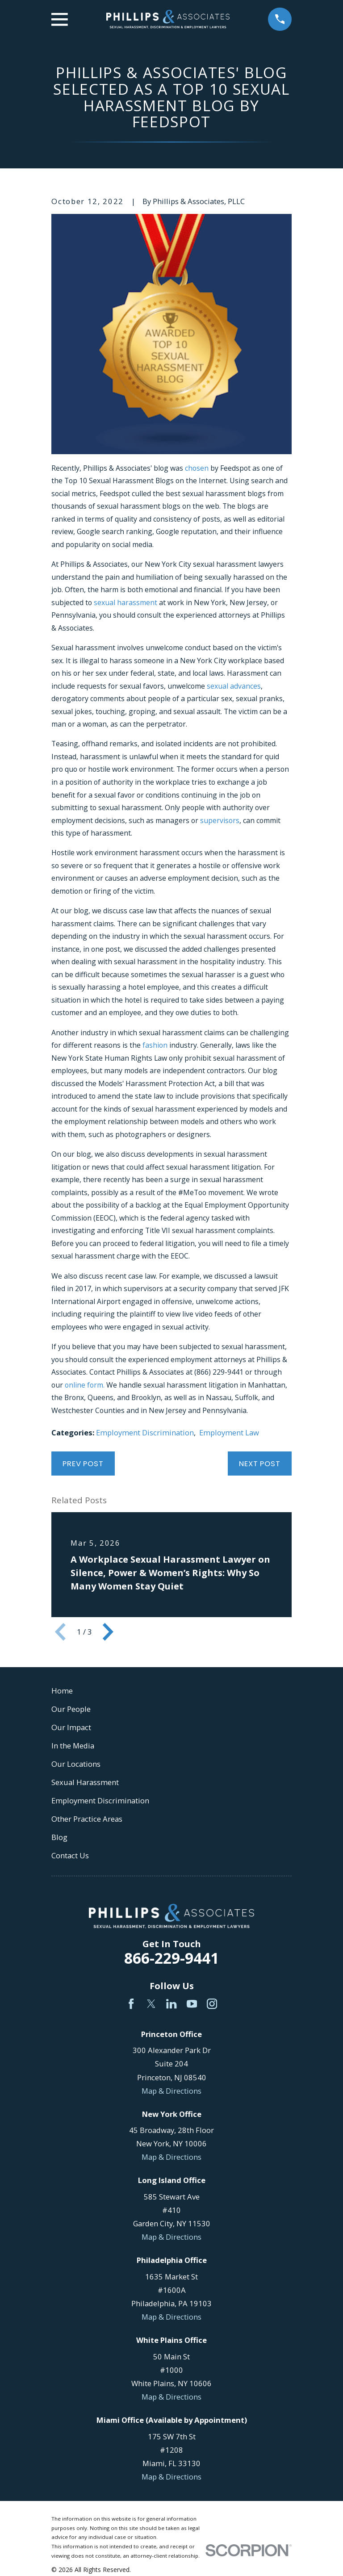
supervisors (219, 820)
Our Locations (75, 1764)
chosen (197, 468)
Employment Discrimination (145, 1432)
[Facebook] (131, 2004)
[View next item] (108, 1632)
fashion (154, 1045)
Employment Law (229, 1432)
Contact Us (70, 1855)
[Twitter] (151, 2004)
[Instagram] (212, 2004)
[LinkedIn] (171, 2004)
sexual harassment (125, 602)
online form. (85, 1385)
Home (62, 1690)
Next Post (259, 1463)
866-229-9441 (171, 1958)
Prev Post (83, 1463)
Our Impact (71, 1727)
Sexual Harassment (85, 1782)
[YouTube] (192, 2004)
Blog (59, 1837)
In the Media (72, 1745)
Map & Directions (171, 2091)
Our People (71, 1709)
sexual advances (234, 686)
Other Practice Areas (86, 1819)
